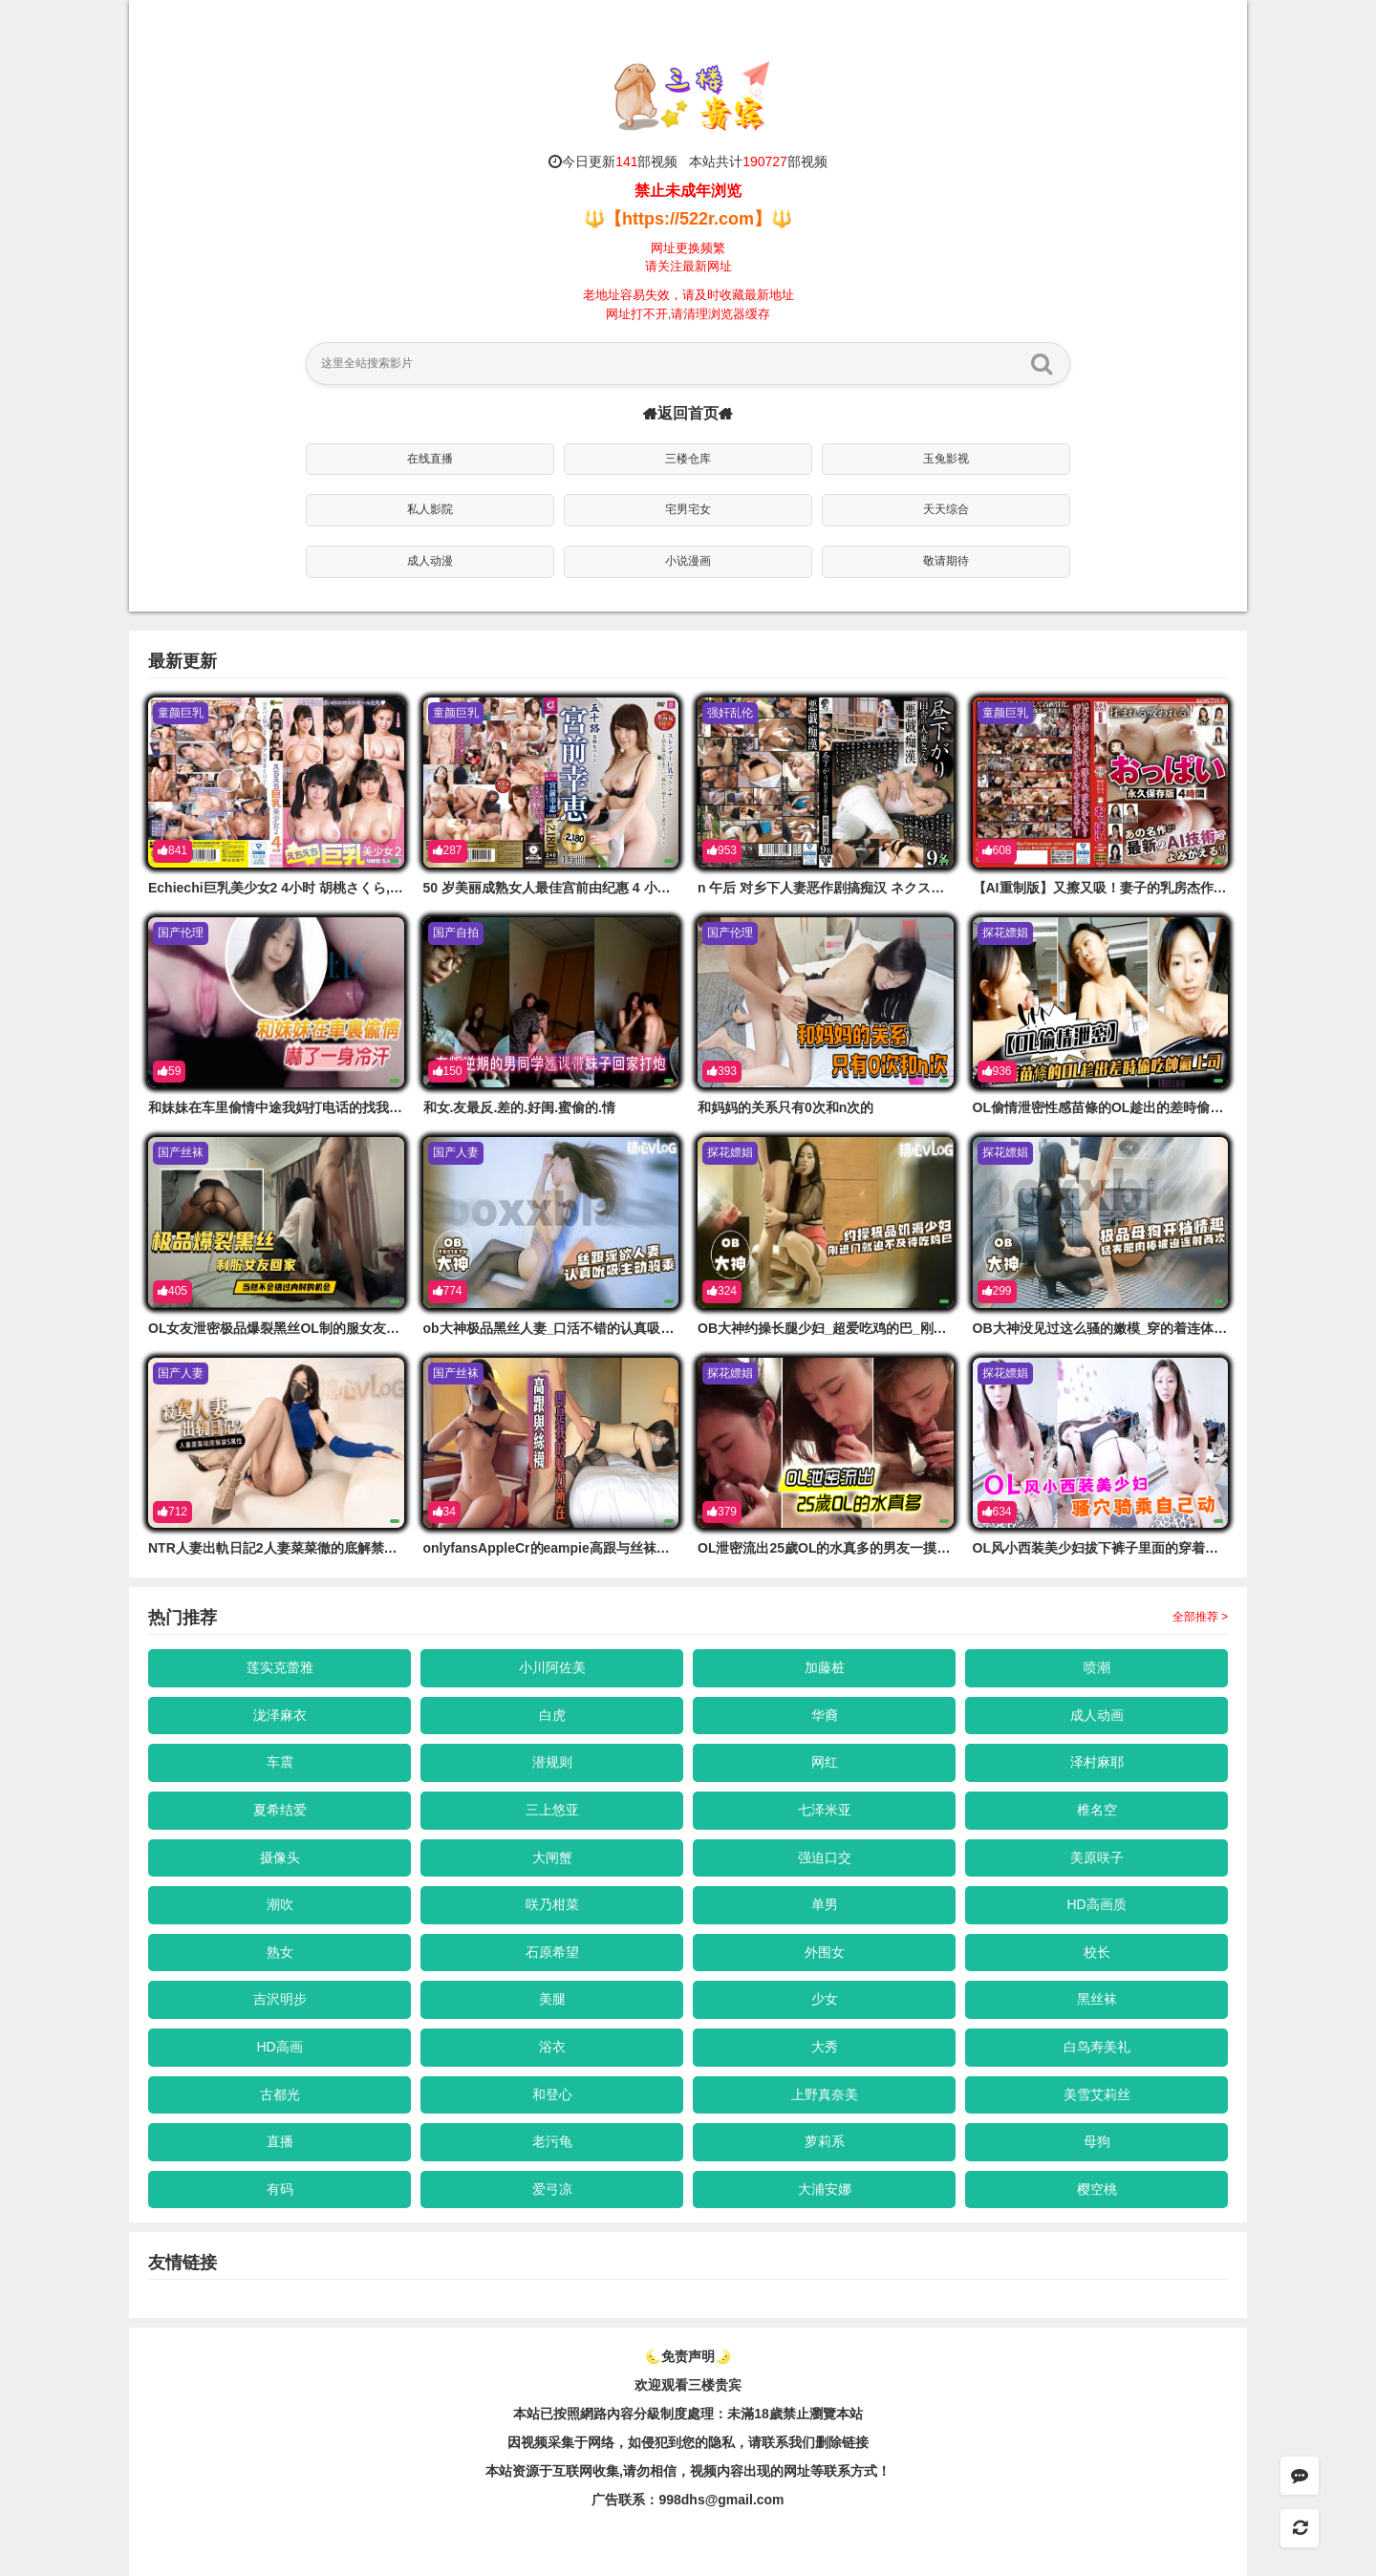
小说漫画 (688, 561)
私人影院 (430, 509)
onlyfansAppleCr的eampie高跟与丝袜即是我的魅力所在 (593, 1548)
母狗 (1097, 2141)
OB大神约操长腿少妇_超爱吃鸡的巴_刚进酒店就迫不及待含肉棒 (889, 1328)
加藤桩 (825, 1667)
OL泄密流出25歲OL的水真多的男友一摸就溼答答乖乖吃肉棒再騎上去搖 (911, 1548)
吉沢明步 (280, 1999)
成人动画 (1097, 1715)
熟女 (280, 1952)
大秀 (824, 2046)
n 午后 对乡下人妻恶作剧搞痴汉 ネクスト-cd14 (838, 887)
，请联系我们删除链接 (802, 2442)
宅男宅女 (688, 509)
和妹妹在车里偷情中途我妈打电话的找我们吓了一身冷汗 (315, 1107)
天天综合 (946, 509)
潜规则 (552, 1762)
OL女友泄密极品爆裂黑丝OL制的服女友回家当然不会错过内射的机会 (354, 1328)
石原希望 (552, 1952)
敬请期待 (946, 561)
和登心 (552, 2094)
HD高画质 (1096, 1904)
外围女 (825, 1952)
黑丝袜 (1097, 1999)
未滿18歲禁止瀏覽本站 (795, 2413)
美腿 (552, 1999)
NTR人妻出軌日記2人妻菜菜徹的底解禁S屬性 (283, 1548)
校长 (1097, 1952)
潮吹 (280, 1904)
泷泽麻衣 (280, 1715)
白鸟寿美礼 (1097, 2046)
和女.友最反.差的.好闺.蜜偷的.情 (519, 1107)
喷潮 (1097, 1667)
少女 (824, 1999)
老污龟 (552, 2141)
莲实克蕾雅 (280, 1667)
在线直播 (430, 458)
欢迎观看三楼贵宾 (688, 2385)
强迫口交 (824, 1857)
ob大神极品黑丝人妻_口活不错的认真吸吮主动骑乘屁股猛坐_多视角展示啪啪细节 (666, 1328)
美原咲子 (1097, 1857)
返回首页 (688, 413)
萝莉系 (825, 2141)
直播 (280, 2141)
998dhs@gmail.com (721, 2499)
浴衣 (552, 2046)
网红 (824, 1762)
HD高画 (279, 2046)
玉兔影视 (946, 458)
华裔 (824, 1715)
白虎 (552, 1715)
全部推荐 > (1200, 1616)
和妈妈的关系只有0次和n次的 (785, 1107)
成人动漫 (430, 561)
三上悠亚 (552, 1809)
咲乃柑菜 (552, 1904)
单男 (824, 1904)
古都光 (280, 2094)
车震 (280, 1762)
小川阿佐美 (552, 1667)
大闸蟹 (552, 1857)
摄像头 (280, 1857)
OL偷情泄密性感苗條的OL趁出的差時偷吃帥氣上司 (1125, 1107)
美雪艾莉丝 (1097, 2094)
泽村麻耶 (1097, 1762)
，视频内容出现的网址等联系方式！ (784, 2471)
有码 (280, 2189)
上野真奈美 (824, 2094)
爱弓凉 (552, 2189)
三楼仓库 (688, 458)
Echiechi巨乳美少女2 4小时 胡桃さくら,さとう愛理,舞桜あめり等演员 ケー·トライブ (402, 887)
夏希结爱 (280, 1809)
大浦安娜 (824, 2189)
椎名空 (1097, 1809)
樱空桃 (1097, 2189)
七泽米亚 (824, 1809)
